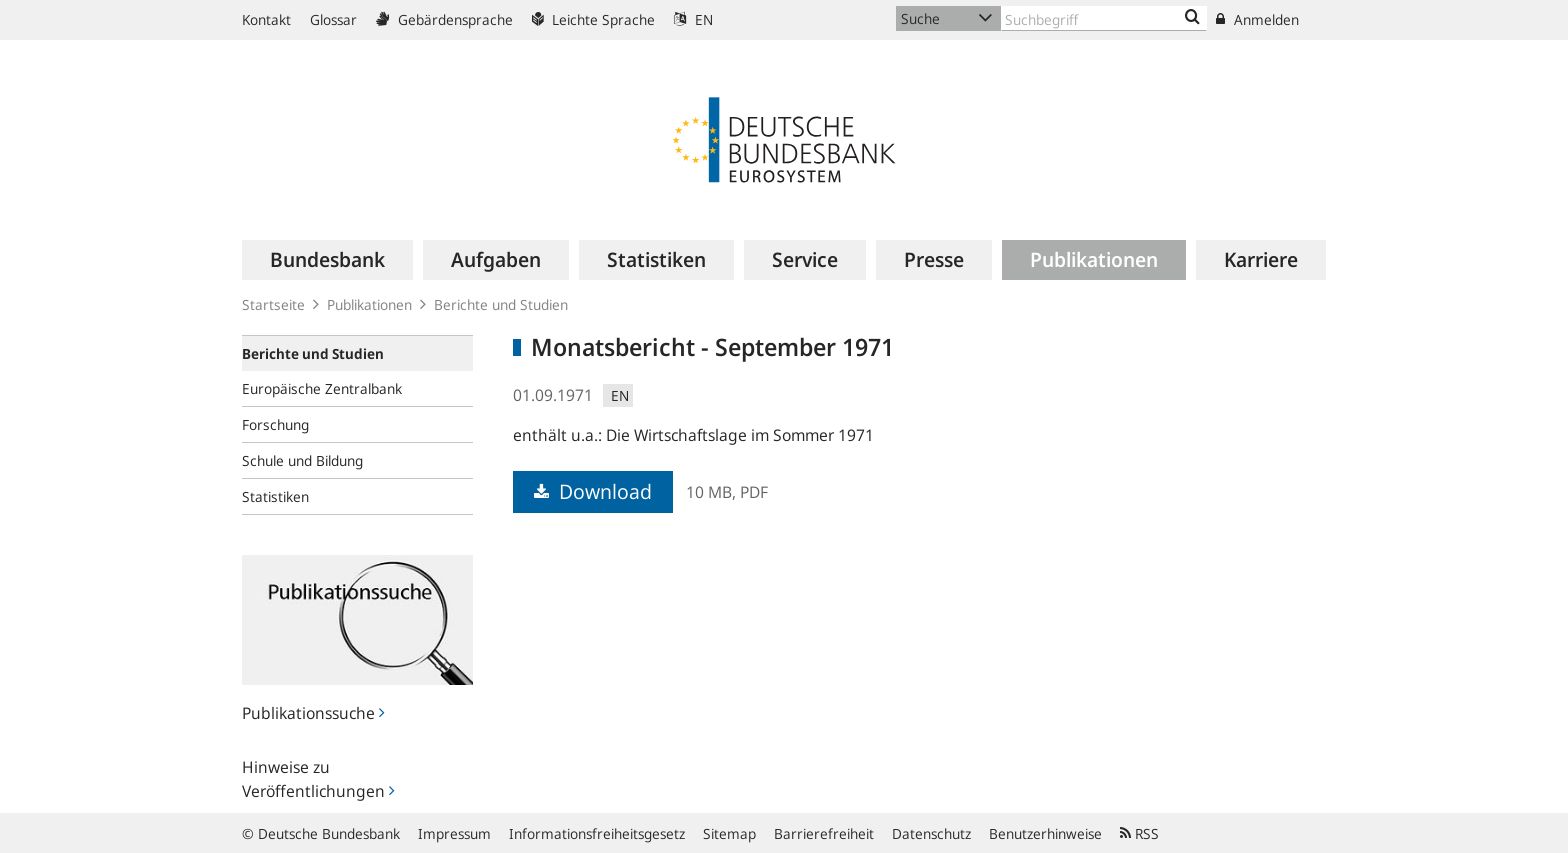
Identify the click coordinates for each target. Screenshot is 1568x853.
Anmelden (1257, 19)
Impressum (454, 833)
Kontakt (266, 19)
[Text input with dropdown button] (1104, 18)
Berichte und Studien (501, 304)
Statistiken (275, 496)
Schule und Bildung (302, 460)
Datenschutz (931, 833)
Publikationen (369, 304)
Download (593, 491)
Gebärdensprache (444, 19)
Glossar (333, 19)
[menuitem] (327, 260)
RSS (1139, 833)
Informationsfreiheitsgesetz (597, 833)
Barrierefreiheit (824, 833)
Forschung (275, 424)
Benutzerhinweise (1045, 833)
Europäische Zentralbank (322, 388)
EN (693, 19)
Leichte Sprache (593, 19)
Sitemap (729, 833)
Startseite (273, 304)
